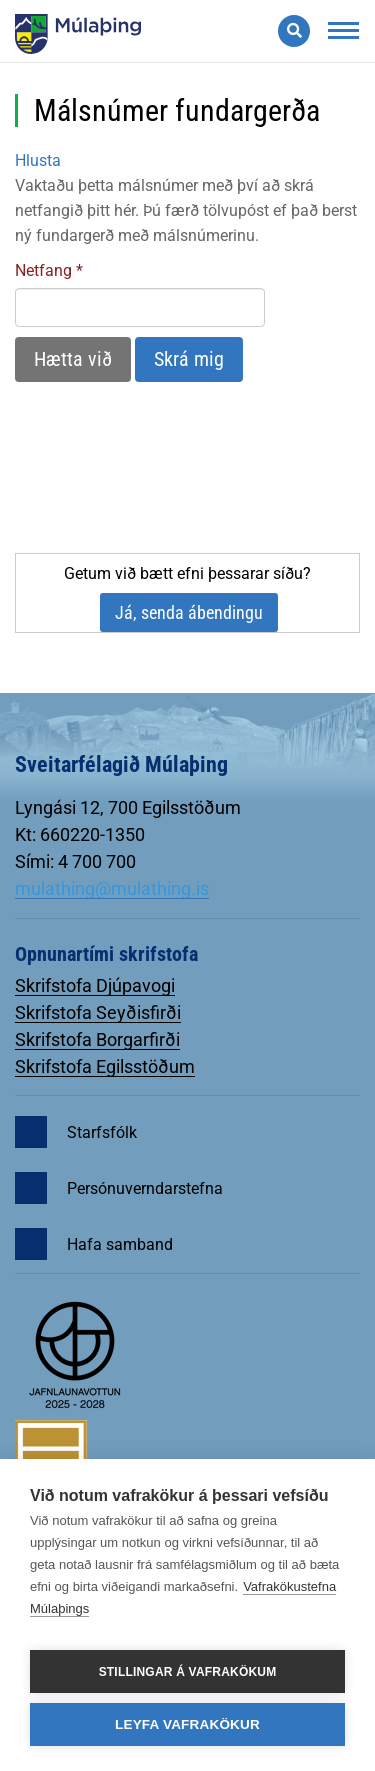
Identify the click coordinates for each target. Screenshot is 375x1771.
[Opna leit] (294, 31)
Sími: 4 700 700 (75, 861)
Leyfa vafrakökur (187, 1724)
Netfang (43, 270)
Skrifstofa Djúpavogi (95, 985)
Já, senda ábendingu (189, 612)
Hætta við (73, 359)
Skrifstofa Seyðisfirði (98, 1012)
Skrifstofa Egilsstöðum (105, 1066)
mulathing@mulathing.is (112, 888)
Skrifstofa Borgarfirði (97, 1039)
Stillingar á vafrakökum (188, 1672)
